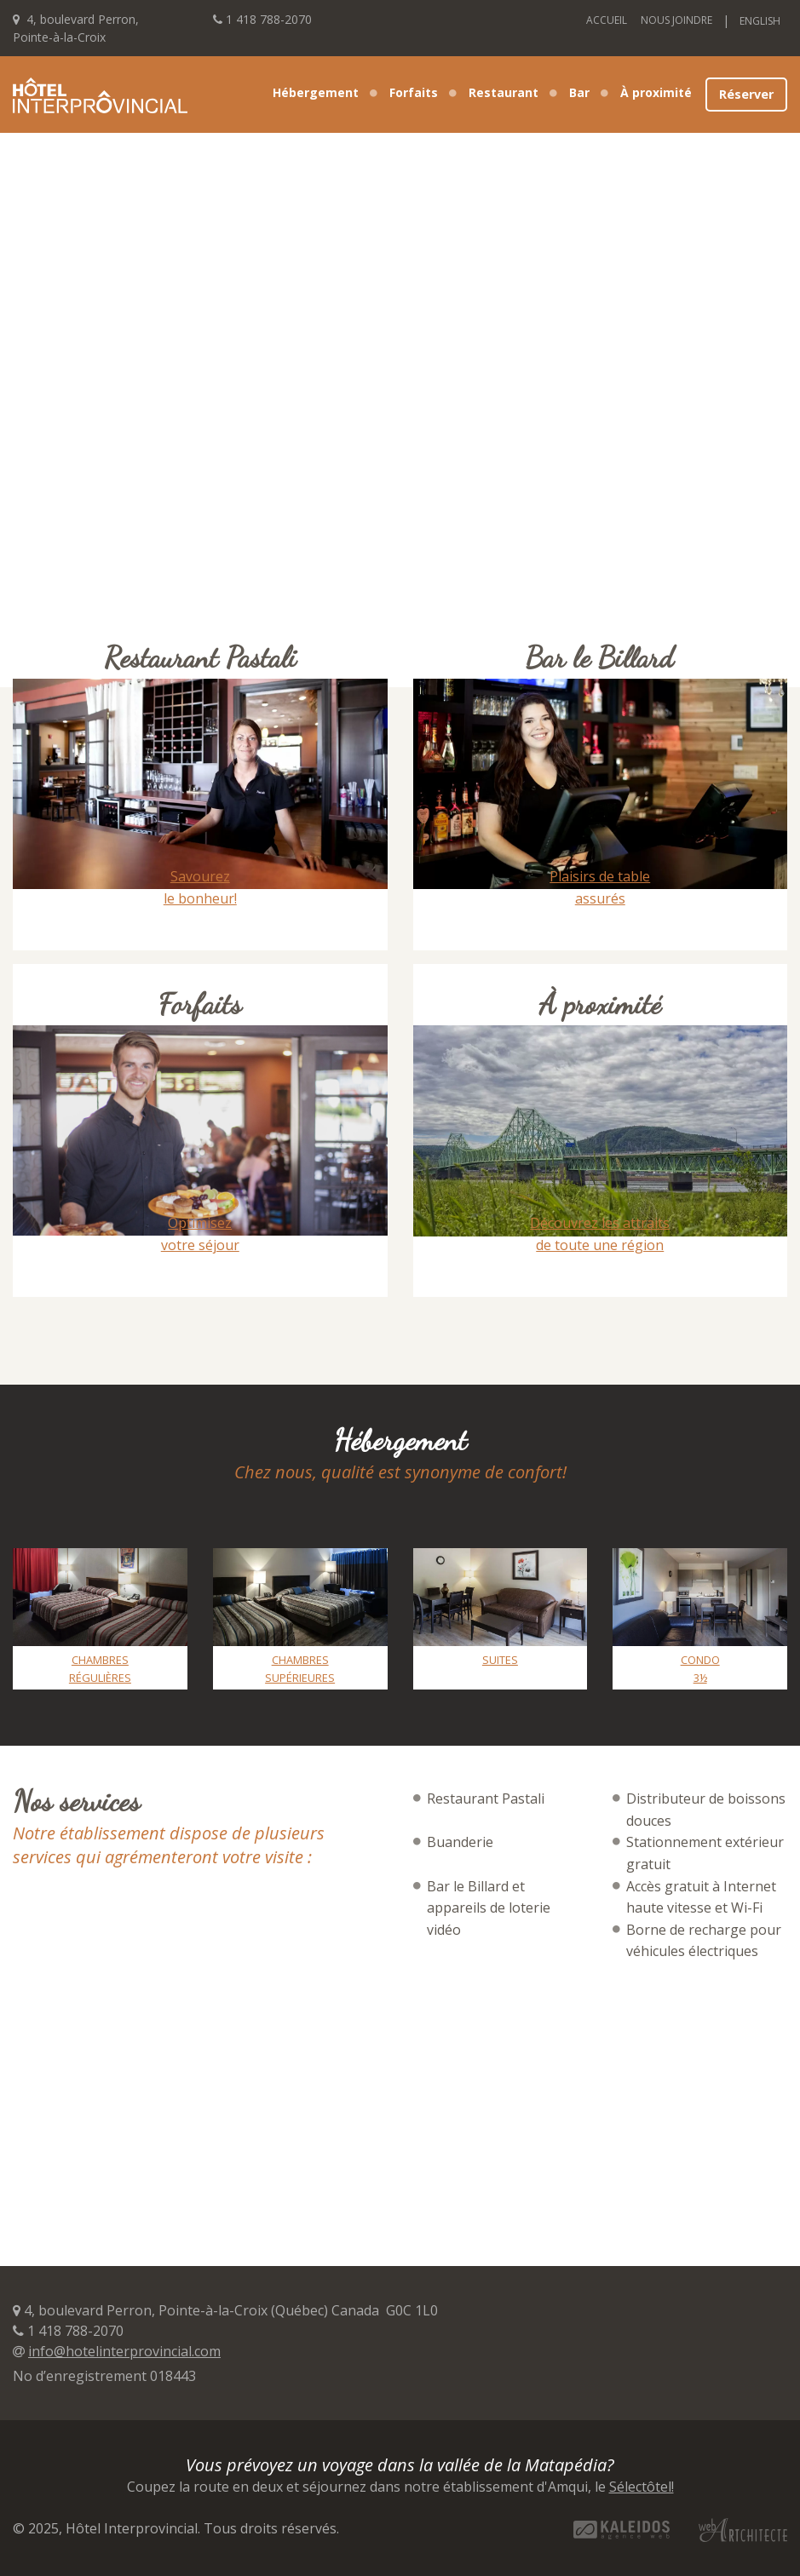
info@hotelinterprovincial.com (124, 2351)
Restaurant (503, 92)
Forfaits (413, 92)
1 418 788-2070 (269, 19)
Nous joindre (676, 20)
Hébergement (316, 92)
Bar (579, 92)
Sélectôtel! (641, 2486)
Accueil (606, 20)
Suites (500, 1659)
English (760, 21)
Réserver (746, 94)
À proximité (656, 92)
